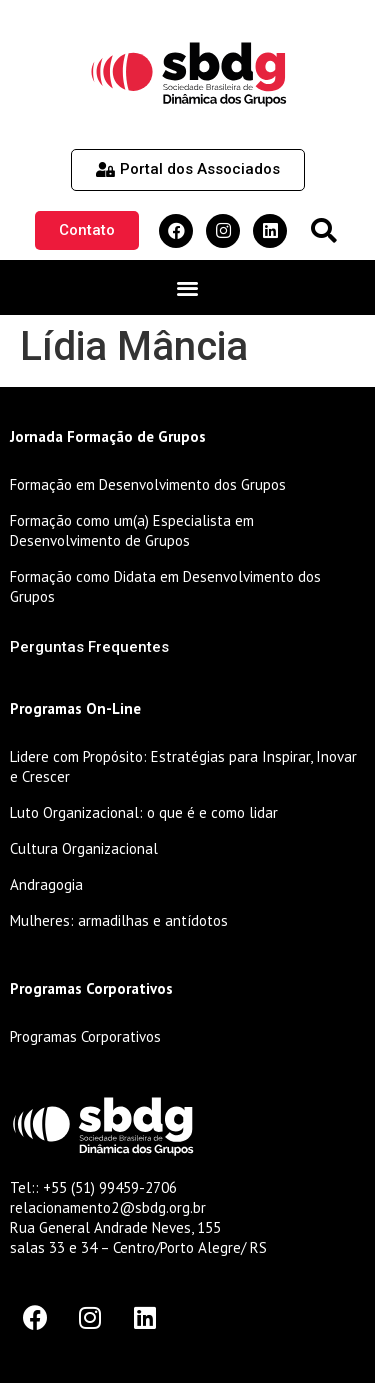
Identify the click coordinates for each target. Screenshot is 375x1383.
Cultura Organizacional (84, 848)
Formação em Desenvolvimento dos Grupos (148, 484)
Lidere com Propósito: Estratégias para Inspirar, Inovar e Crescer (183, 766)
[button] (323, 230)
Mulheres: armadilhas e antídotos (119, 920)
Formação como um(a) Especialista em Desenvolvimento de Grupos (132, 530)
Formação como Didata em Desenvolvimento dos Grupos (165, 586)
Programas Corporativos (85, 1036)
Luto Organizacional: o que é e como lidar (144, 812)
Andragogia (46, 884)
